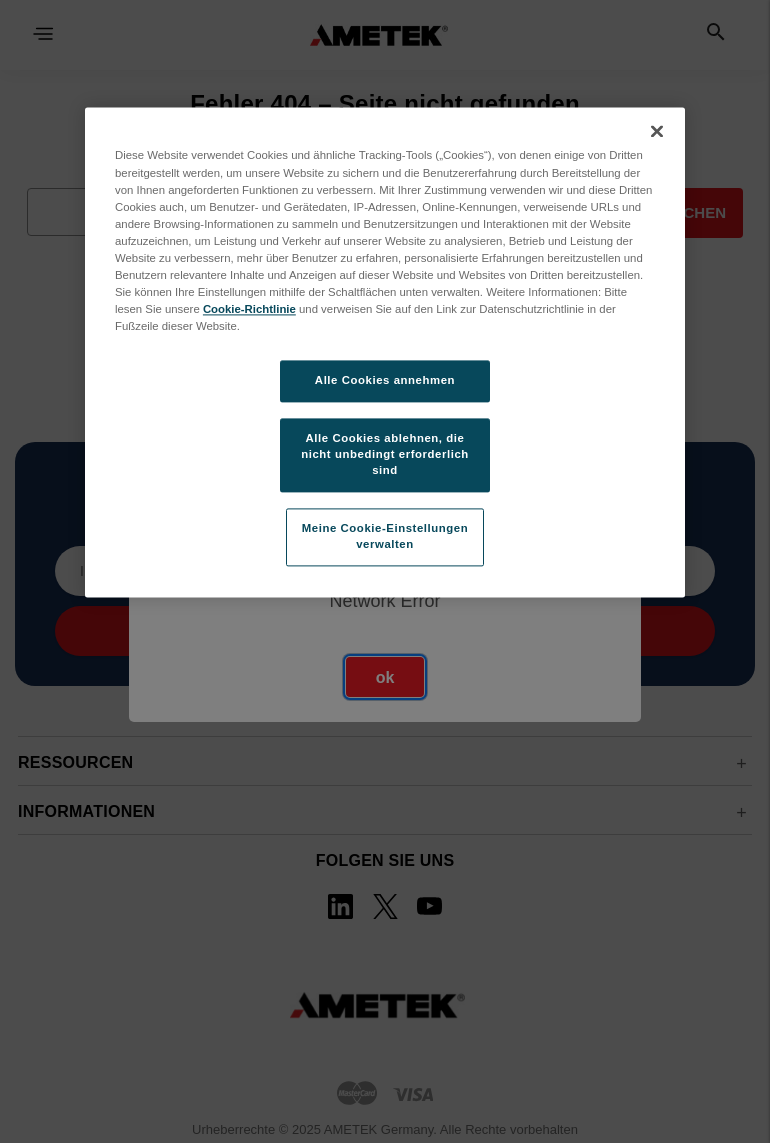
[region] (385, 352)
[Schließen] (657, 132)
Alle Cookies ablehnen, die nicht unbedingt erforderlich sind (385, 454)
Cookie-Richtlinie (249, 309)
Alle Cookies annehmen (385, 381)
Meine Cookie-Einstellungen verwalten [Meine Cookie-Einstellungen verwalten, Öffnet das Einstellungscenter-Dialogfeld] (385, 536)
